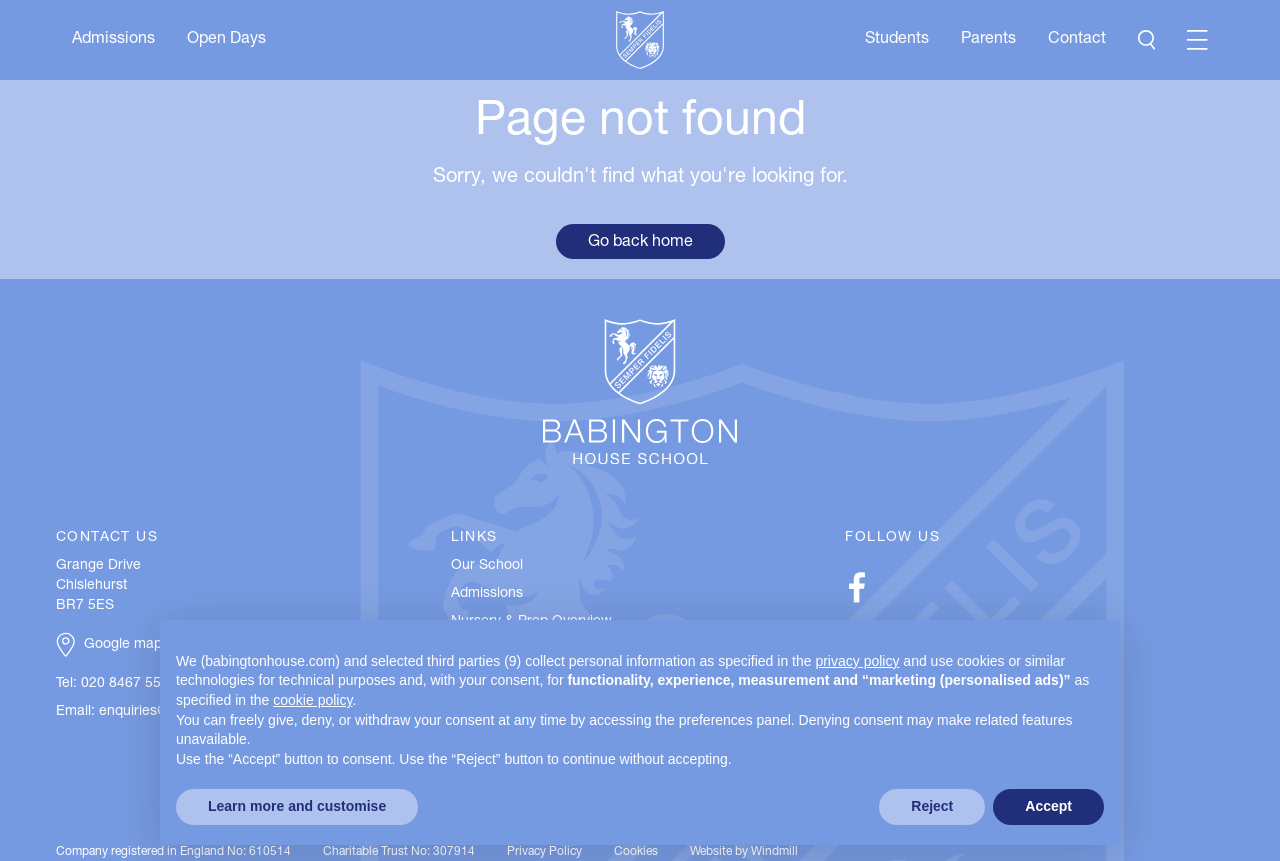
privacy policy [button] (857, 661)
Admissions (113, 40)
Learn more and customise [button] (297, 806)
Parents (988, 40)
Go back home (640, 243)
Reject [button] (932, 806)
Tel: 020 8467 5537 (116, 684)
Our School (487, 566)
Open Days (226, 40)
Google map (123, 645)
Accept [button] (1048, 806)
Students (897, 40)
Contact (1077, 40)
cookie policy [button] (312, 700)
